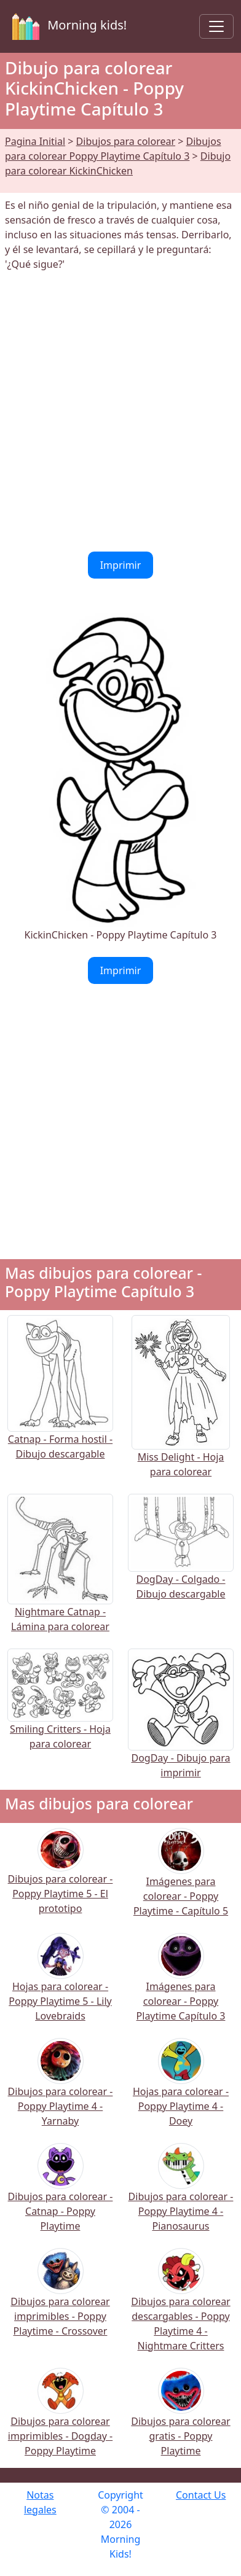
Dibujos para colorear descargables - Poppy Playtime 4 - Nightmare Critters (180, 2307)
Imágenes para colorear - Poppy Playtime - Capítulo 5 (180, 1880)
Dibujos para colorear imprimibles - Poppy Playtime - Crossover (59, 2300)
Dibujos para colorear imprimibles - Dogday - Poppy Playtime (60, 2420)
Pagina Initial (35, 141)
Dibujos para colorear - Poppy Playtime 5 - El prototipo (60, 1878)
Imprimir (120, 565)
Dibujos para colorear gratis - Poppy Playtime (180, 2420)
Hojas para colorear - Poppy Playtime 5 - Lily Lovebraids (60, 1985)
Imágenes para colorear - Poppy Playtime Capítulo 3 (181, 1985)
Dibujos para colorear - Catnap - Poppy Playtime (60, 2195)
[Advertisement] (120, 411)
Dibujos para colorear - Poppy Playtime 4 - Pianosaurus (181, 2195)
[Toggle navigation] (216, 26)
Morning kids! (67, 26)
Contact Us (201, 2495)
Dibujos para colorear (125, 141)
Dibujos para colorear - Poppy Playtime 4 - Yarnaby (60, 2090)
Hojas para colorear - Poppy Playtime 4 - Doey (181, 2090)
